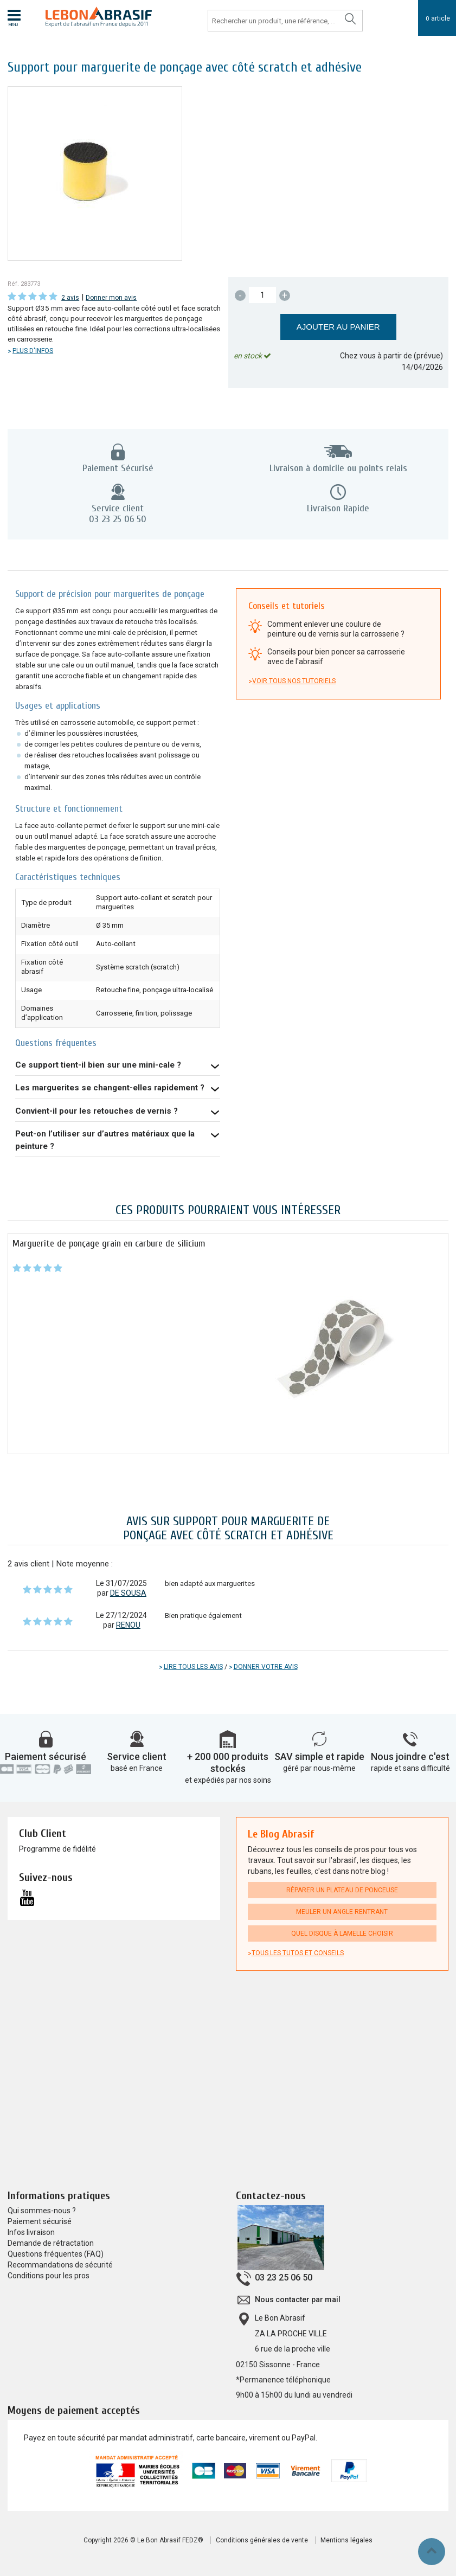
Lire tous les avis (193, 1667)
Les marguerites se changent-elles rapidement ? (109, 1088)
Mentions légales (346, 2540)
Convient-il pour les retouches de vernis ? (96, 1111)
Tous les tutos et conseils (298, 1953)
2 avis (70, 297)
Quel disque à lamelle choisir (342, 1933)
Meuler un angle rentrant (342, 1912)
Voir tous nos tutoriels (294, 681)
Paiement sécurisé (45, 1756)
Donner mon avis (111, 297)
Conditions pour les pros (48, 2275)
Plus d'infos (32, 351)
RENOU (128, 1625)
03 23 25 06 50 (283, 2278)
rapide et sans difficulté (410, 1768)
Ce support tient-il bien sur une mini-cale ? (98, 1065)
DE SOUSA (128, 1593)
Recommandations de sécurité (60, 2264)
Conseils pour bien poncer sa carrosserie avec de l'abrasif (336, 656)
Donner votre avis (266, 1667)
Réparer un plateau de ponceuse (342, 1890)
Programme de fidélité (57, 1849)
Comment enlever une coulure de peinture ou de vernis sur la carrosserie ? (335, 629)
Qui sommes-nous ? (42, 2210)
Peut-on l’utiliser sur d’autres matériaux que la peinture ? (105, 1140)
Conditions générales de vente (262, 2540)
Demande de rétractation (51, 2243)
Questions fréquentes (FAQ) (56, 2254)
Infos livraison (31, 2232)
